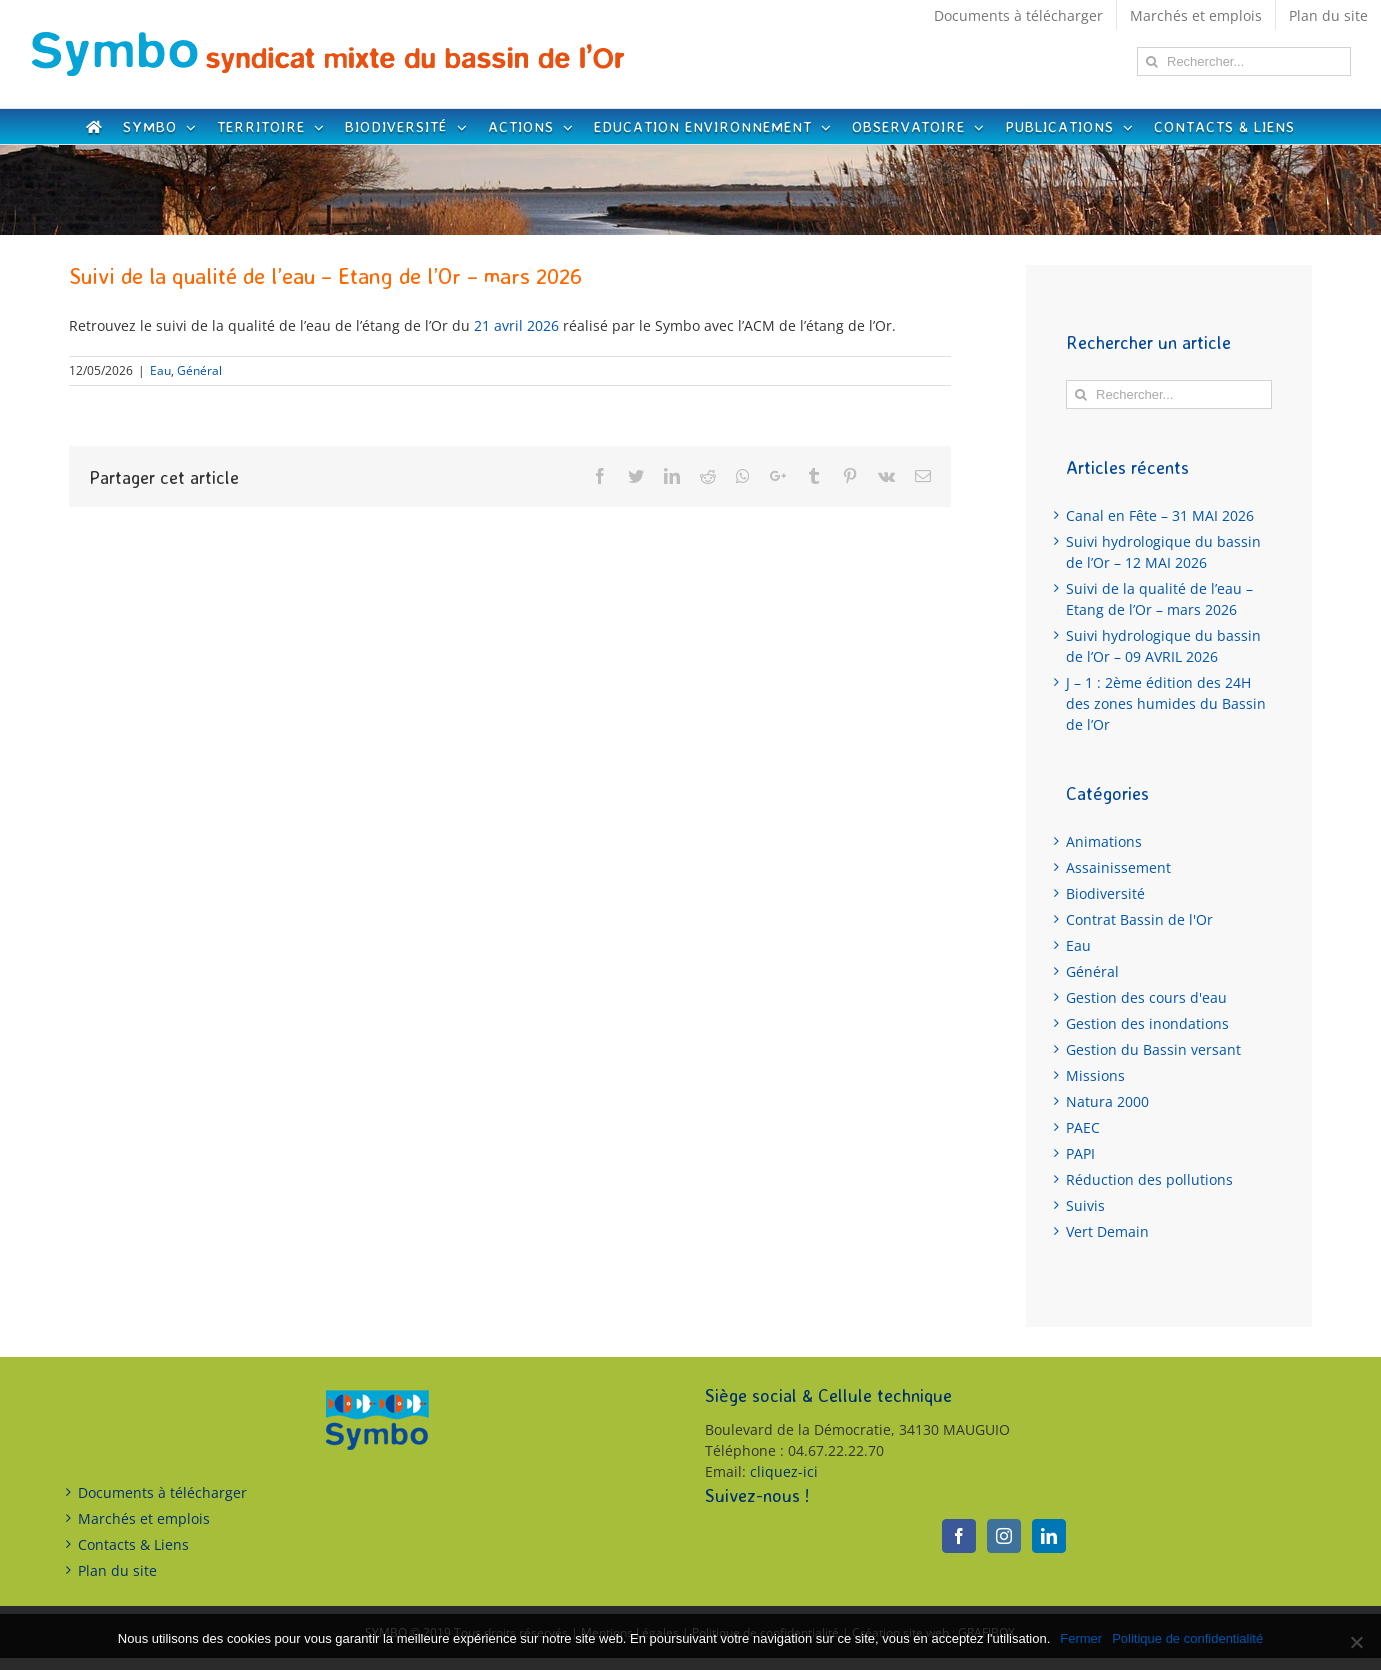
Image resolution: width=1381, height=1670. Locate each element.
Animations (1104, 841)
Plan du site (117, 1570)
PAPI (1080, 1153)
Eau (160, 370)
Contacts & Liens (133, 1544)
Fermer (1081, 1638)
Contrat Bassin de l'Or (1139, 919)
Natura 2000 (1107, 1101)
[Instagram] (1004, 1536)
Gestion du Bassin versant (1153, 1049)
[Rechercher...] (1244, 61)
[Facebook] (959, 1536)
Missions (1095, 1075)
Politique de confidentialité (1187, 1638)
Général (199, 370)
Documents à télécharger (162, 1492)
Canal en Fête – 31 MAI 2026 (1160, 515)
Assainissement (1118, 867)
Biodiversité (1105, 893)
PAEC (1083, 1127)
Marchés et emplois (144, 1518)
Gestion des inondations (1147, 1023)
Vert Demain (1107, 1231)
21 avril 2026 (516, 325)
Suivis (1085, 1205)
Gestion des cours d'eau (1146, 997)
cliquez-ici (784, 1471)
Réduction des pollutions (1149, 1179)
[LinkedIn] (1049, 1536)
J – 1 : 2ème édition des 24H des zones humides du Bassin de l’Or (1166, 703)
